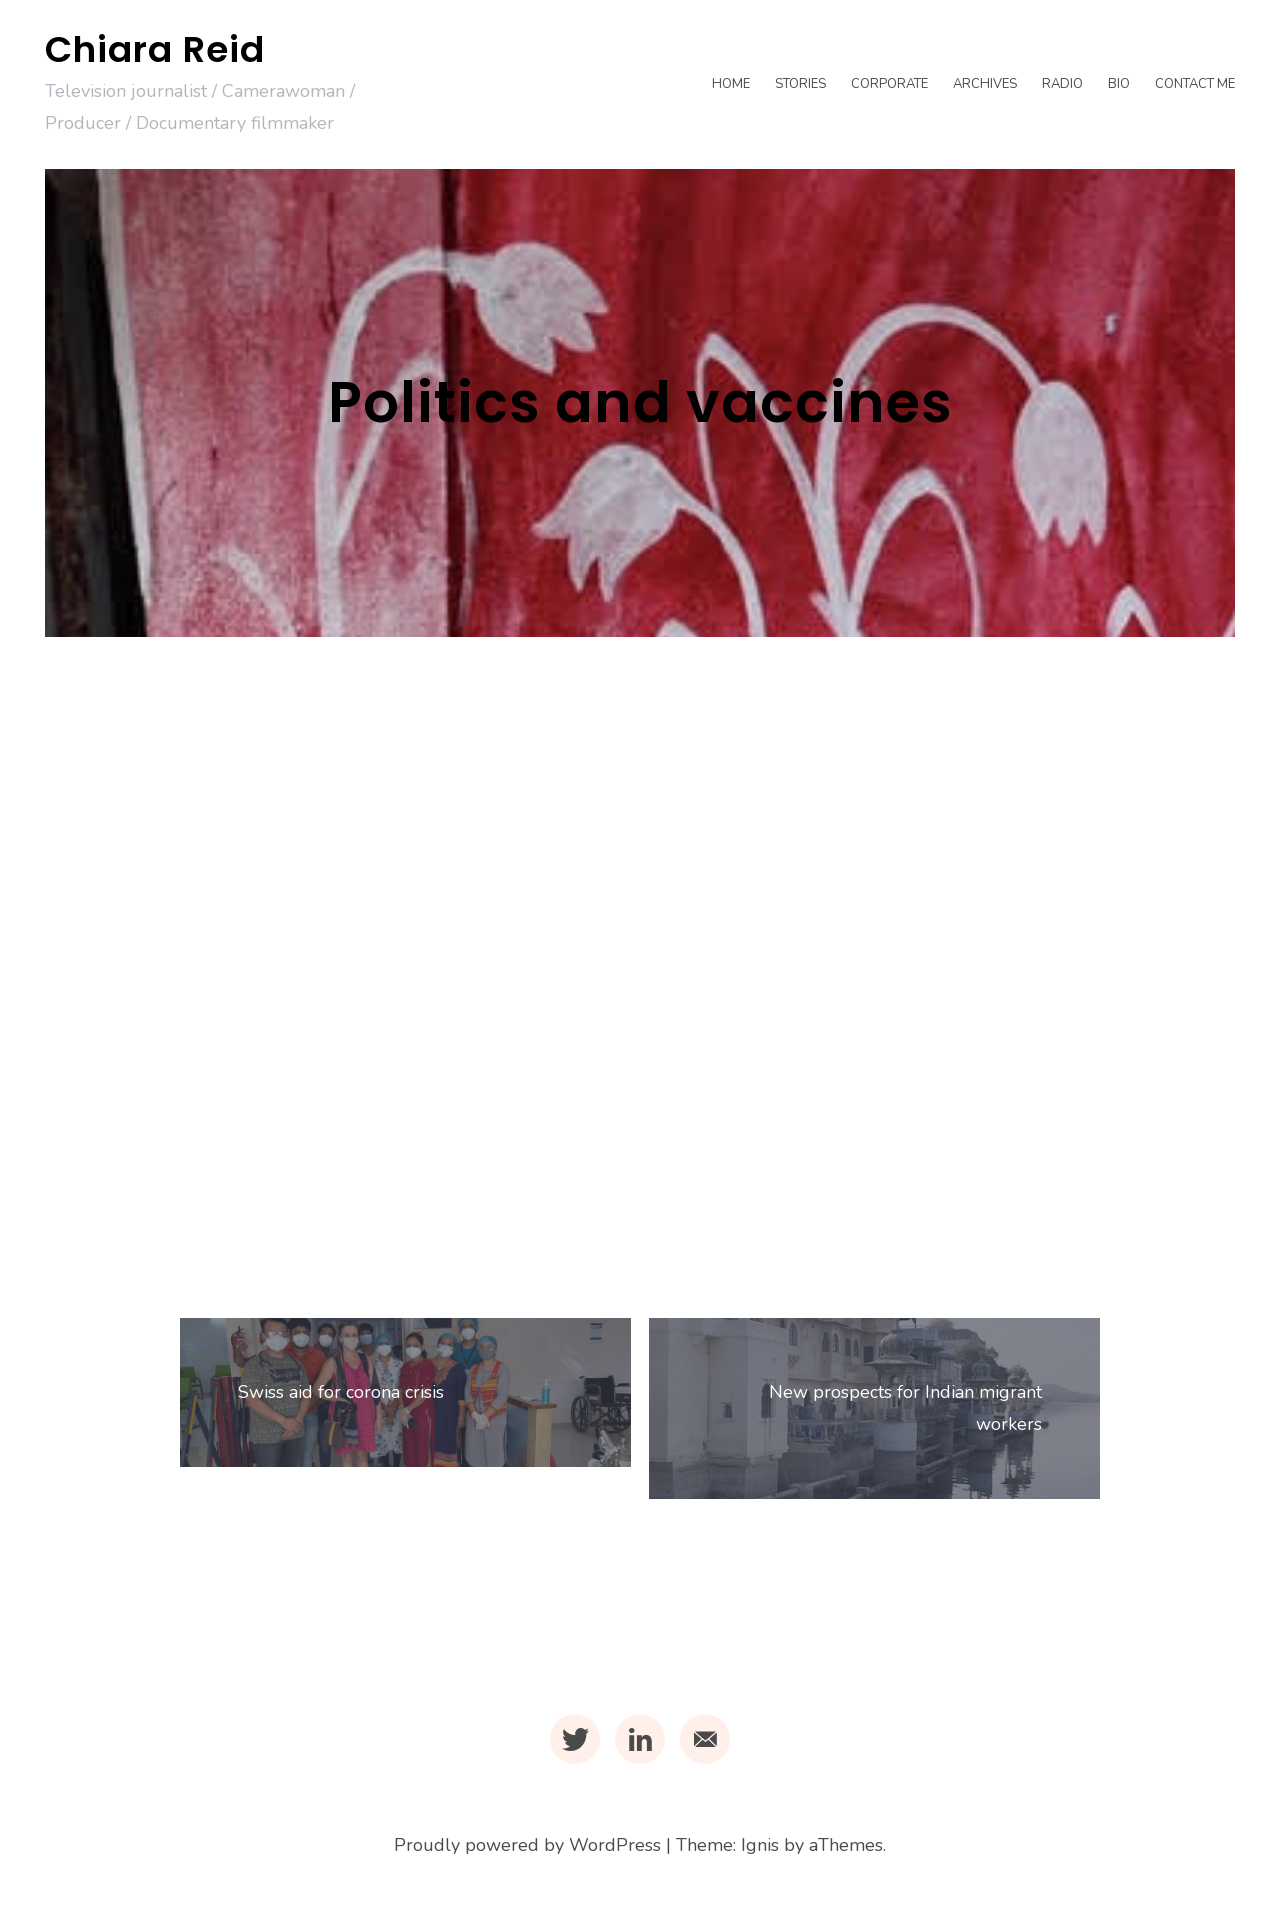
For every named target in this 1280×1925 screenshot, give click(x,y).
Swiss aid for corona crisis (343, 1394)
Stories (800, 84)
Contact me (1195, 84)
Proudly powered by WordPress (527, 1849)
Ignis (760, 1849)
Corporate (889, 84)
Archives (985, 84)
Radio (1062, 84)
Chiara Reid (155, 49)
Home (731, 84)
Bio (1119, 84)
